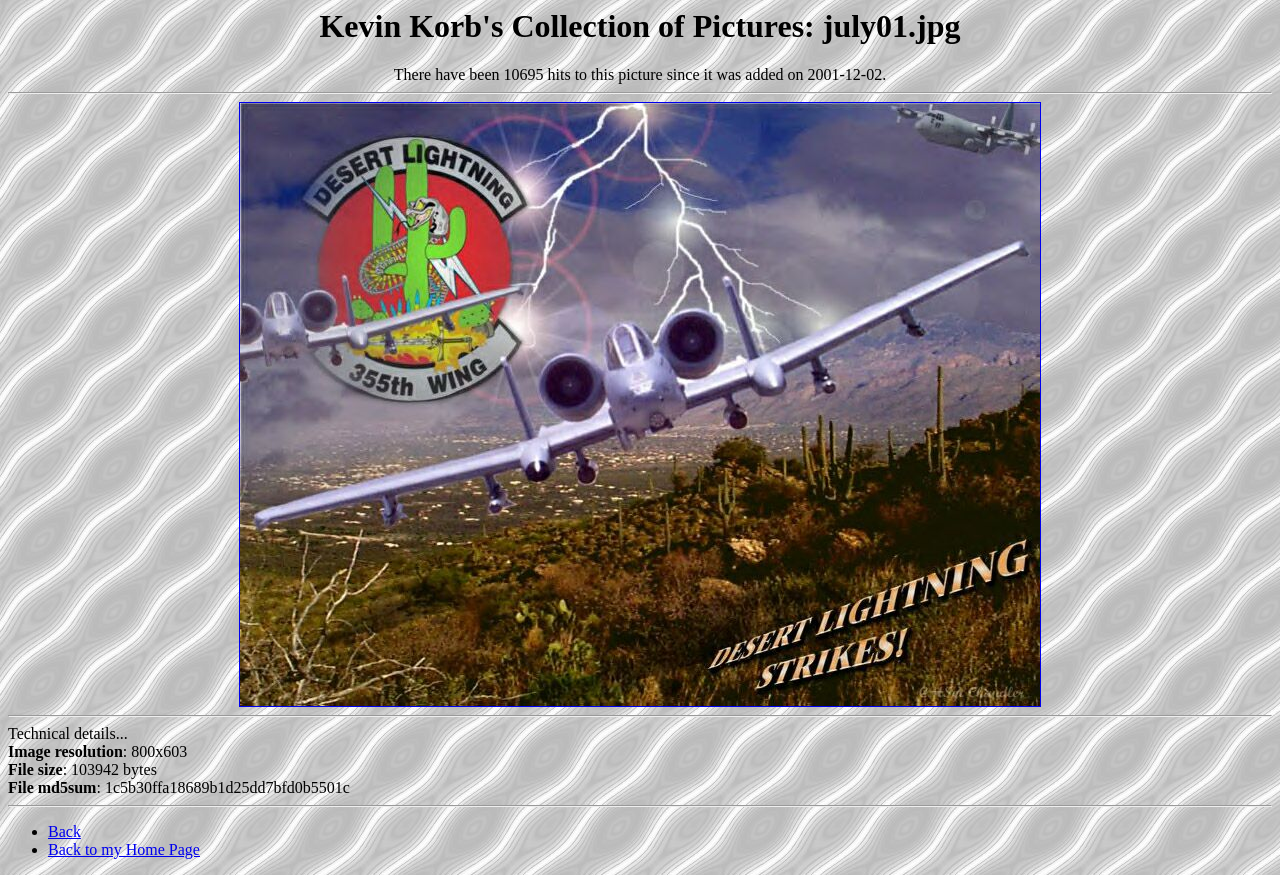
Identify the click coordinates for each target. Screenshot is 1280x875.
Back (64, 831)
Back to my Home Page (124, 849)
